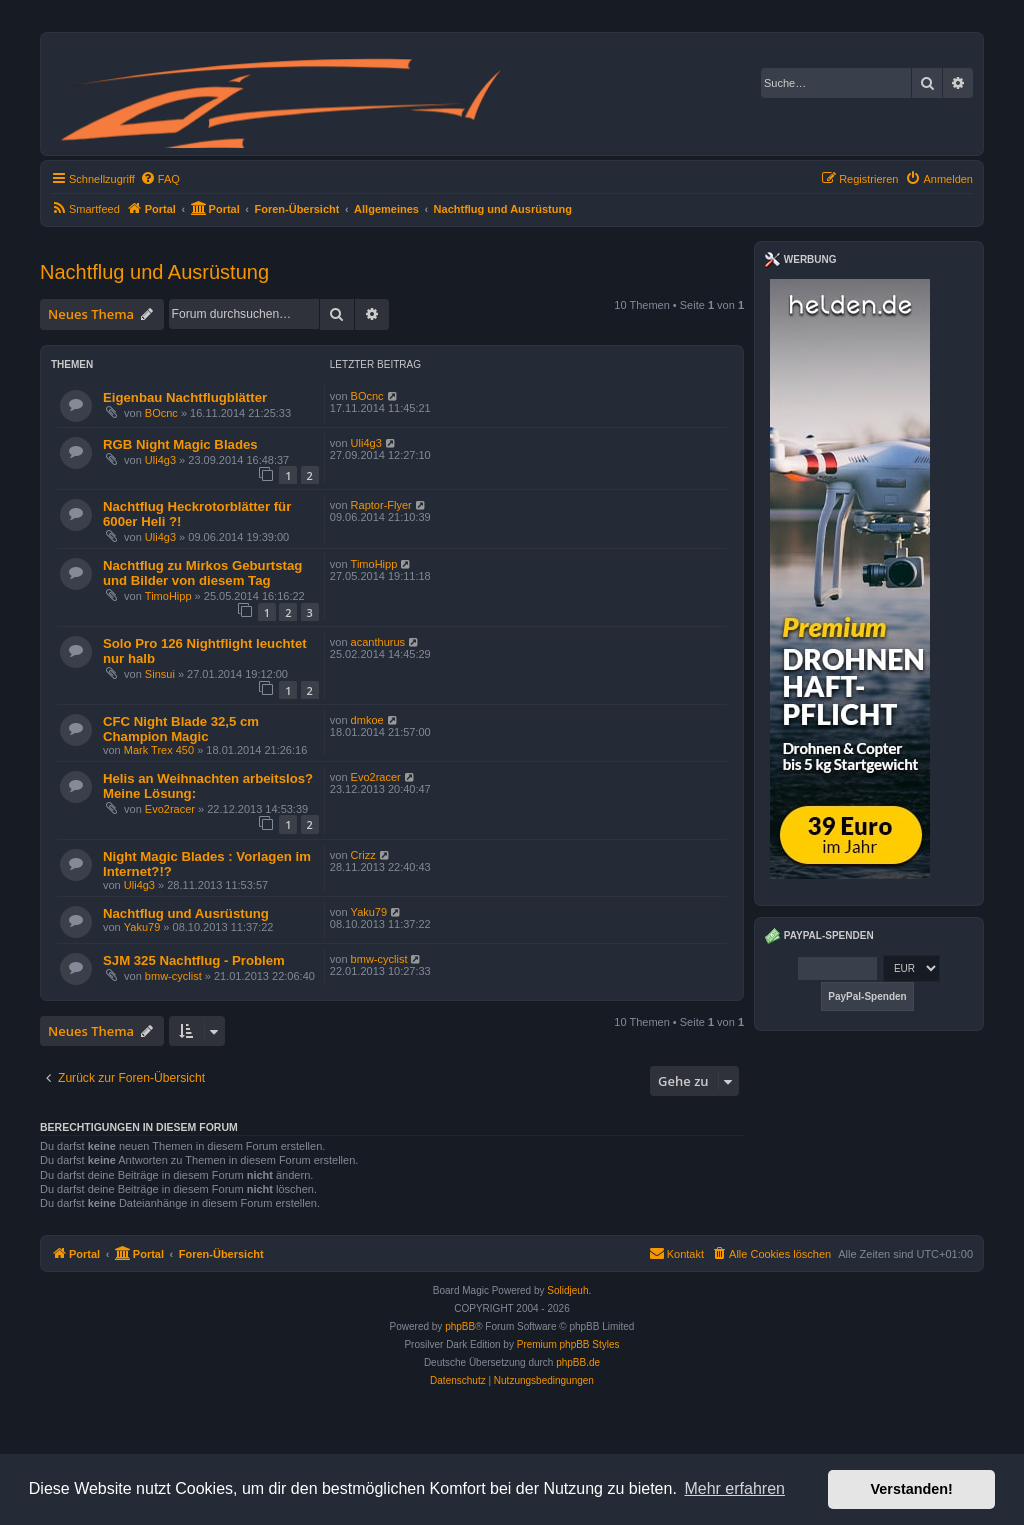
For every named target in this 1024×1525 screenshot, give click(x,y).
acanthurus (378, 642)
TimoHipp (168, 596)
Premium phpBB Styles (568, 1344)
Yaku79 (142, 927)
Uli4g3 (160, 460)
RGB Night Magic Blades (180, 444)
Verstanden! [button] (912, 1489)
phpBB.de (578, 1362)
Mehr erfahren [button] (734, 1488)
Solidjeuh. (569, 1290)
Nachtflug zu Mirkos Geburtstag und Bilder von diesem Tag (202, 573)
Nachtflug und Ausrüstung (154, 272)
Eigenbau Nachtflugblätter (185, 397)
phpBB (460, 1326)
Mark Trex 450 (159, 750)
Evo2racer (170, 809)
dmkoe (367, 720)
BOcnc (161, 413)
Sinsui (160, 674)
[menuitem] (160, 179)
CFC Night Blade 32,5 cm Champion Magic (181, 729)
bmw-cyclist (173, 976)
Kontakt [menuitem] (676, 1253)
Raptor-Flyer (381, 505)
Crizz (363, 855)
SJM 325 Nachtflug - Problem (194, 960)
